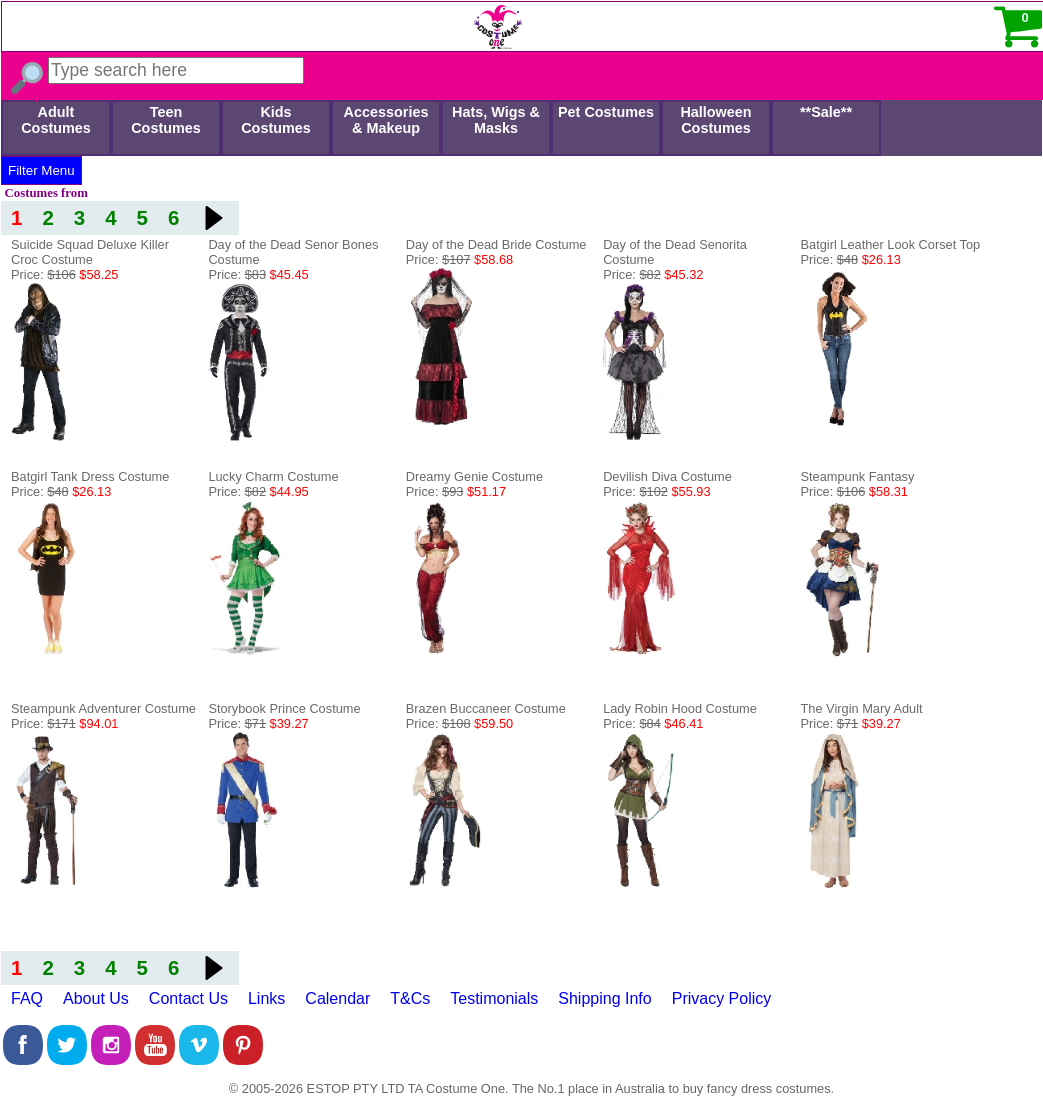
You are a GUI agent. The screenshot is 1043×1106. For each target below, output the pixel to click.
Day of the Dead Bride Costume (496, 244)
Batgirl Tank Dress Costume (90, 476)
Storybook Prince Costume (284, 708)
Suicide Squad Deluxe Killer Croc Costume (90, 252)
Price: (64, 274)
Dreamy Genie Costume (474, 476)
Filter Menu (41, 170)
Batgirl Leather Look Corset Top (891, 244)
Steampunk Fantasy (858, 476)
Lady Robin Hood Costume (680, 708)
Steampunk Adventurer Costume (103, 708)
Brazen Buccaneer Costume (486, 708)
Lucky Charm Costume (273, 476)
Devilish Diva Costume (667, 476)
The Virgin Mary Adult (862, 708)
